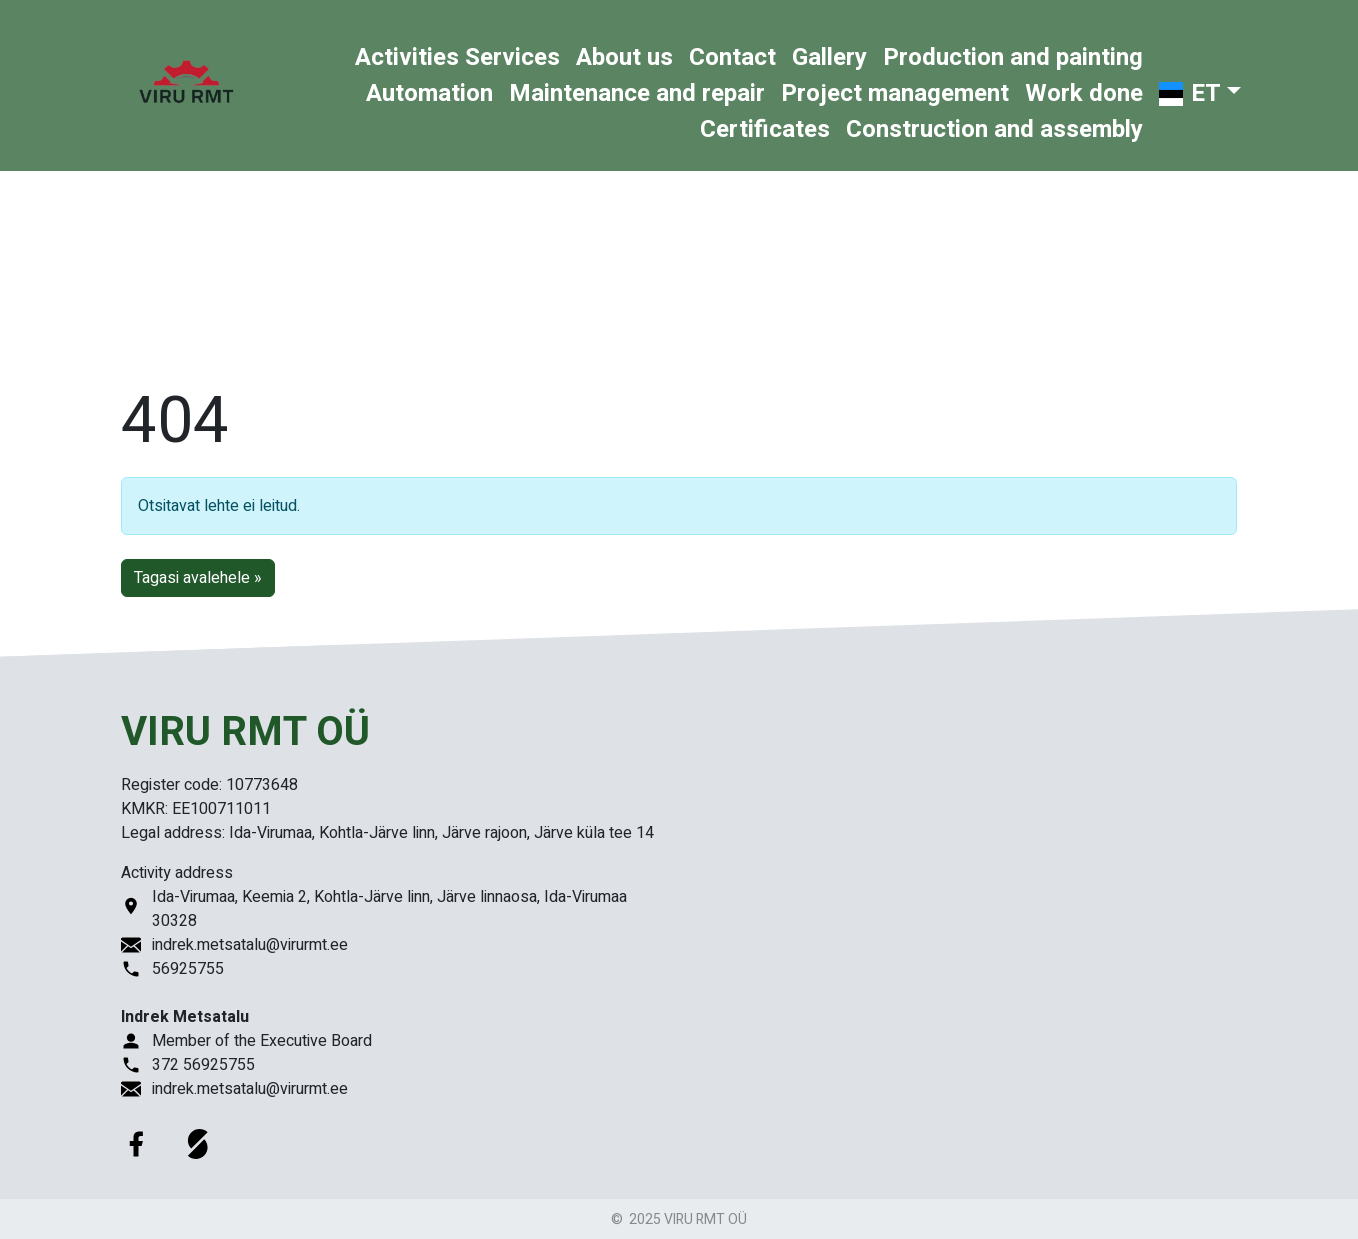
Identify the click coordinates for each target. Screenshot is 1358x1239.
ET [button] (1188, 93)
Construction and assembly (994, 129)
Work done (1084, 93)
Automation (429, 93)
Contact (732, 57)
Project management (895, 93)
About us (624, 57)
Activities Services (457, 57)
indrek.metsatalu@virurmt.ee (250, 945)
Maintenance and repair (637, 93)
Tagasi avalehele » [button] (198, 578)
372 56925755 (203, 1065)
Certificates (765, 129)
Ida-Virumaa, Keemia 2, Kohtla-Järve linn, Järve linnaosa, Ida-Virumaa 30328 (389, 909)
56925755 (188, 969)
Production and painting (1013, 57)
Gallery (829, 57)
